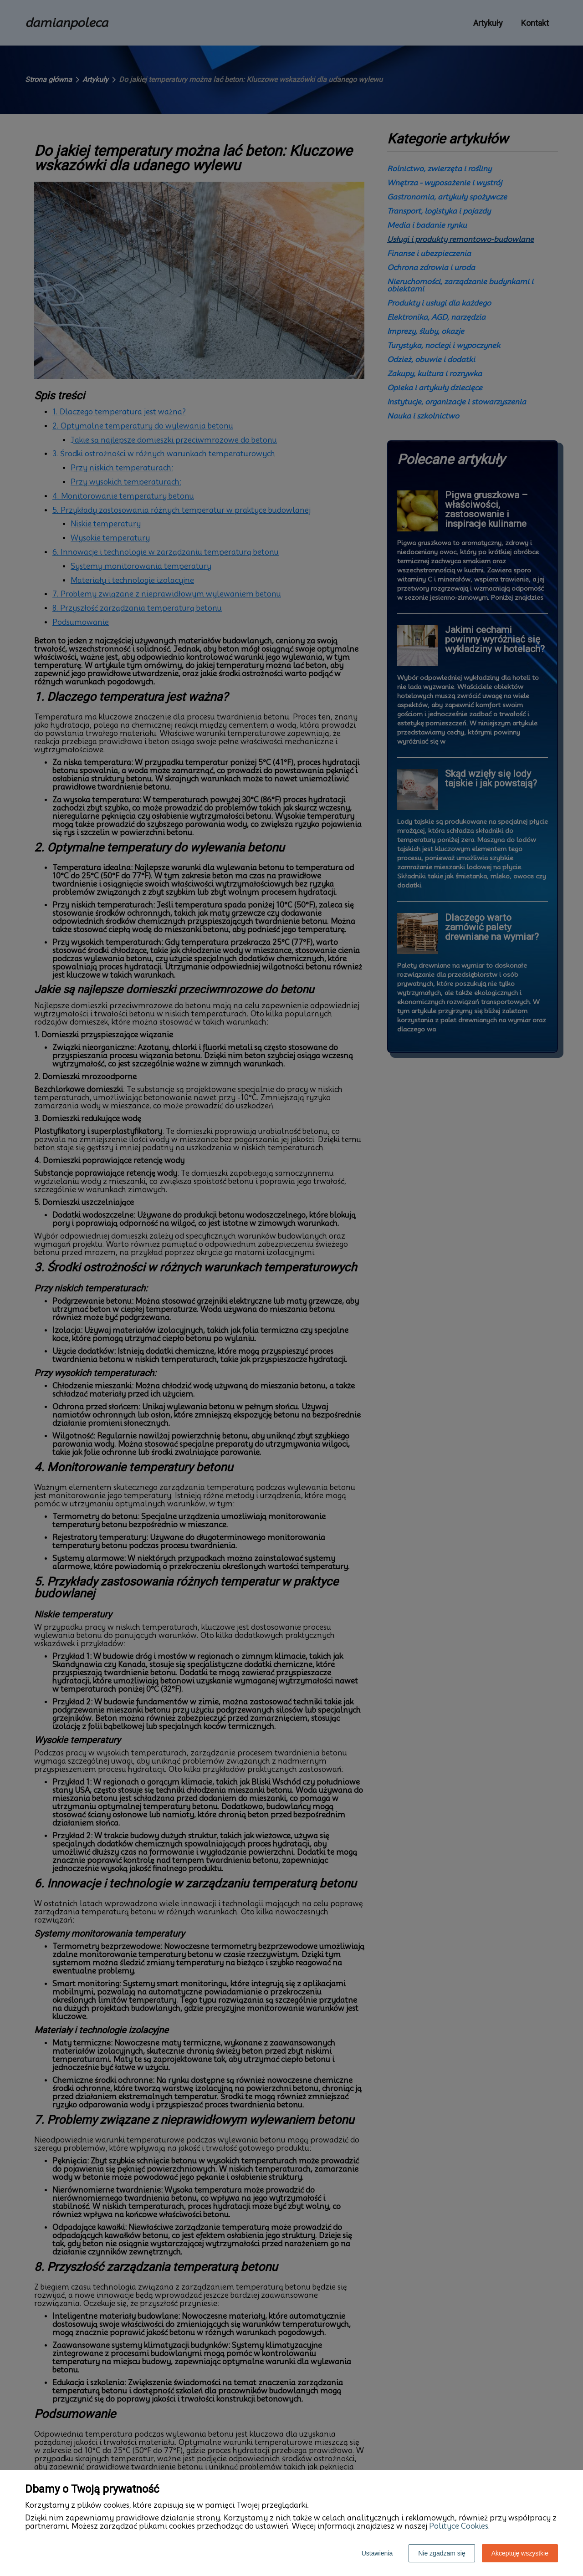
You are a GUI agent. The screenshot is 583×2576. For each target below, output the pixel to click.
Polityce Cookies (458, 2526)
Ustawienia (377, 2553)
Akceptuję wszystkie (519, 2553)
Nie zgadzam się (441, 2553)
